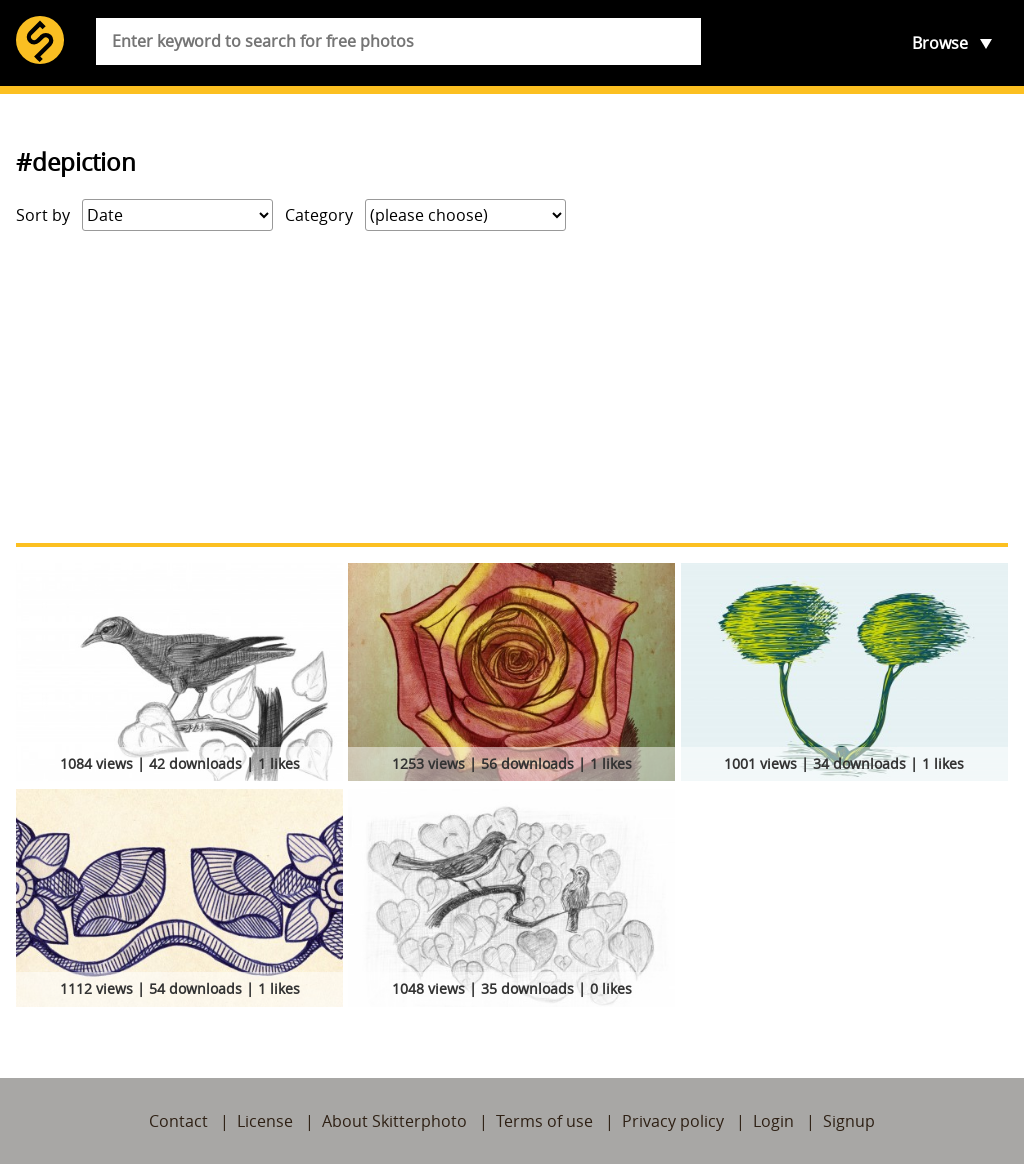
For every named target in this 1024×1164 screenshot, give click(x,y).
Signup (849, 1121)
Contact (178, 1121)
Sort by (43, 215)
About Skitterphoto (394, 1121)
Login (773, 1121)
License (265, 1121)
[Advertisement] (512, 387)
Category (319, 215)
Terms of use (544, 1121)
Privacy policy (673, 1121)
